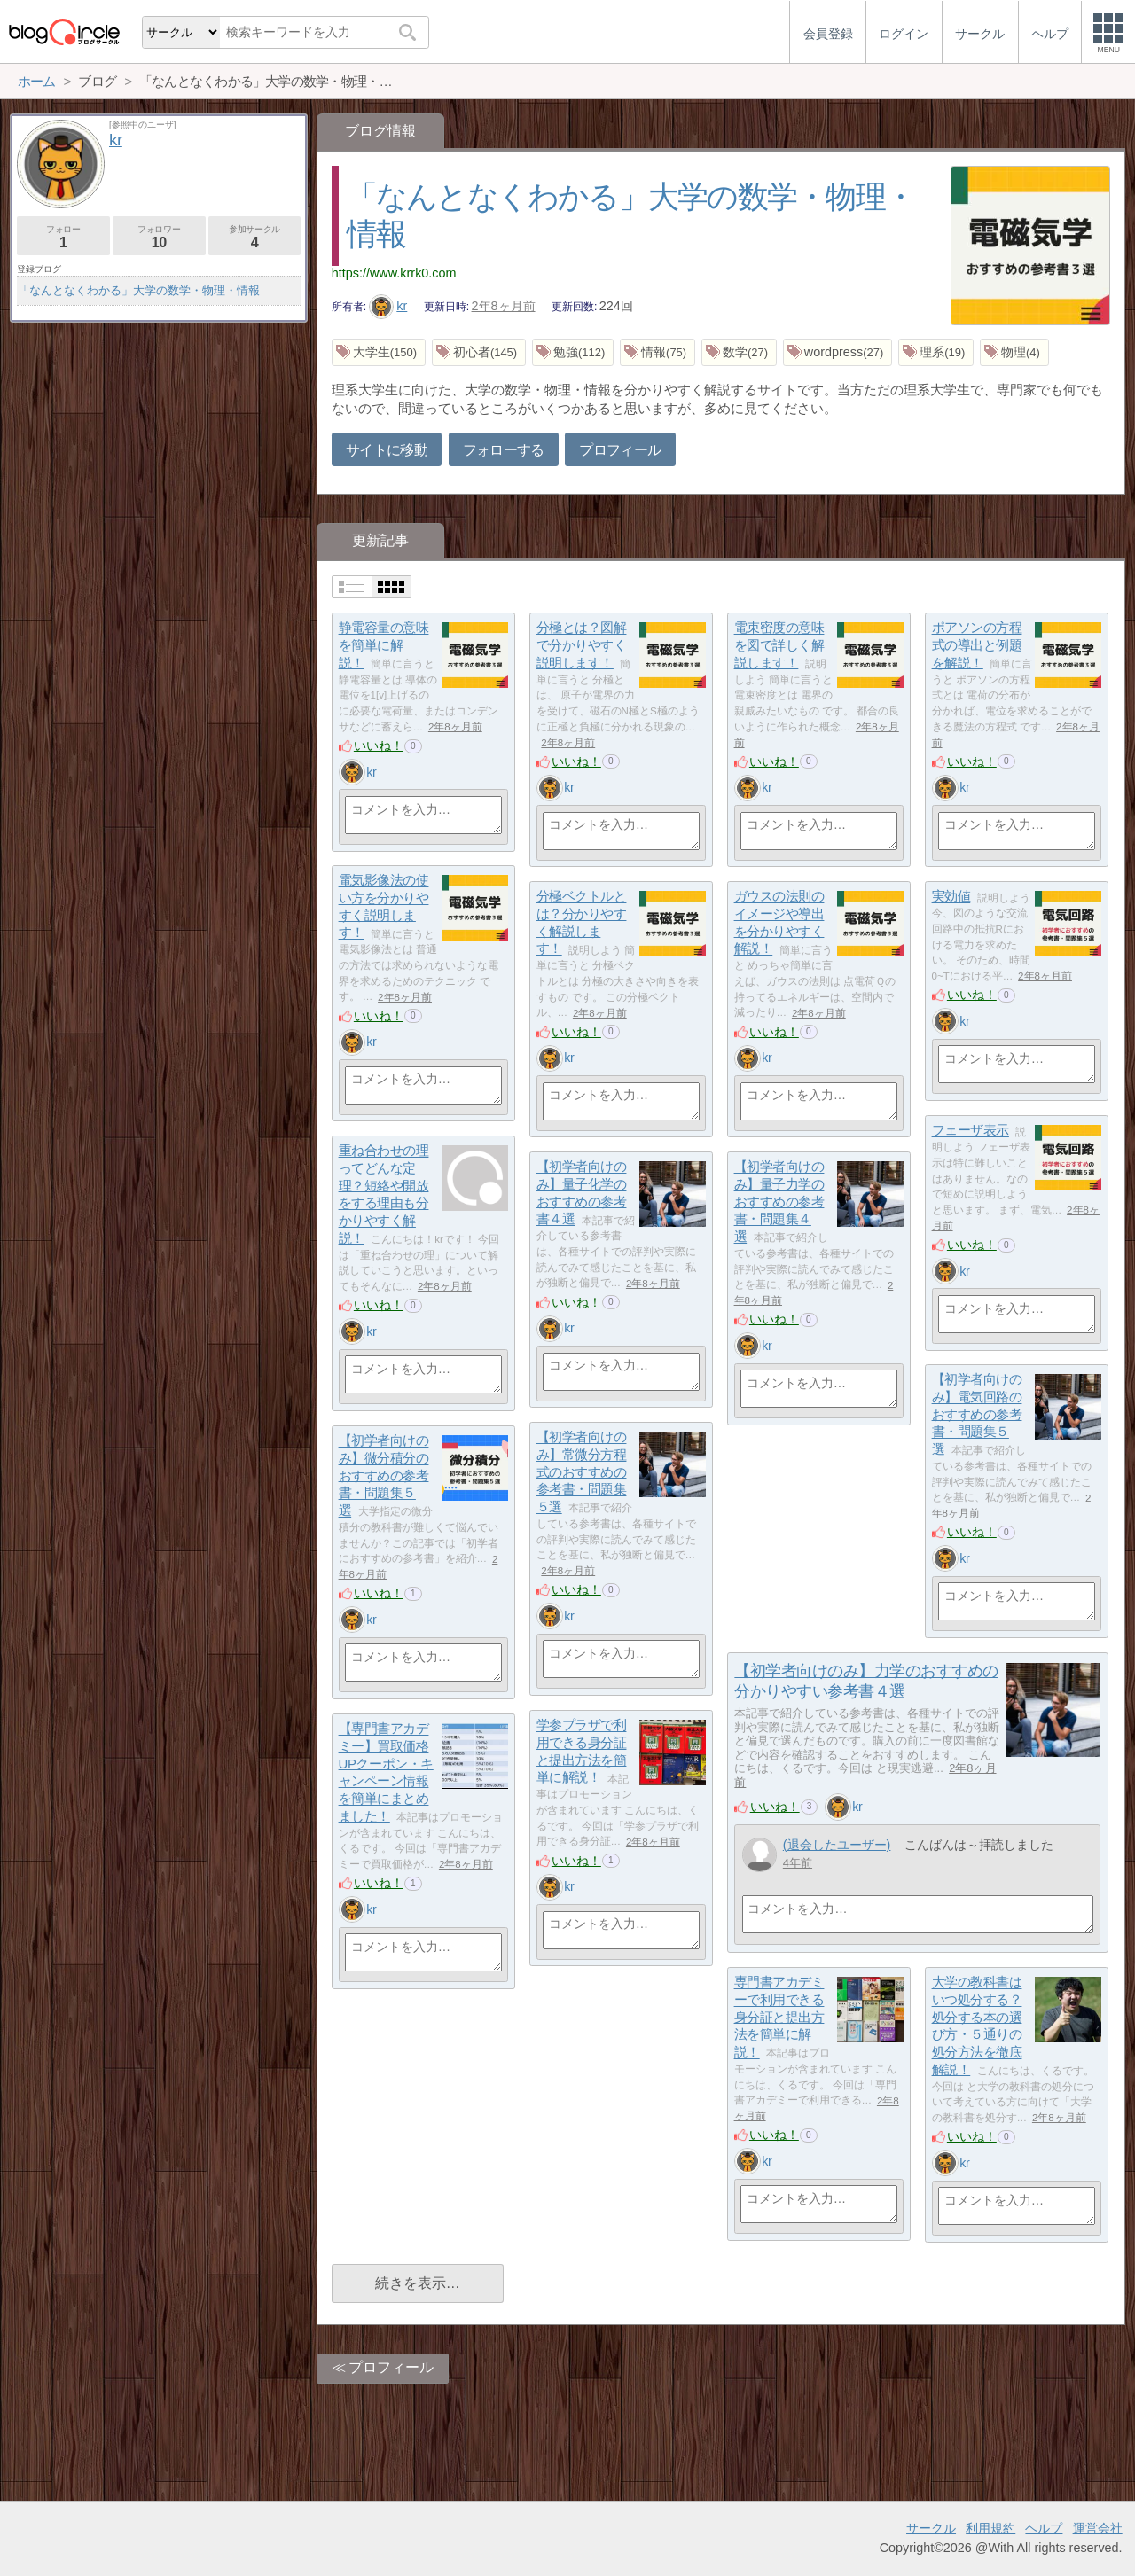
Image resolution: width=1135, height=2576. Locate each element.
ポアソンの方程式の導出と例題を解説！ (977, 645)
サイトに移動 (386, 449)
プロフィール (620, 449)
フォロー (63, 237)
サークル (931, 2528)
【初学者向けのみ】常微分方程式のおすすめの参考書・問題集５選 (581, 1472)
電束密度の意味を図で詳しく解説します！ (779, 645)
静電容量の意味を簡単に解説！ (384, 645)
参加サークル (254, 237)
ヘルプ (1043, 2528)
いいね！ (378, 745)
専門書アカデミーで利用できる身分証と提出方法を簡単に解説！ (779, 2017)
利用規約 (990, 2528)
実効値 (951, 896)
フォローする (503, 449)
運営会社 (1098, 2528)
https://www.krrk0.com (394, 273)
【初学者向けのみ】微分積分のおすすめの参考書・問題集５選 (384, 1475)
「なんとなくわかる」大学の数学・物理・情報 (139, 290)
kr (388, 306)
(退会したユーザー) (837, 1845)
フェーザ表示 (970, 1130)
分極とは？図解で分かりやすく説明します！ (581, 645)
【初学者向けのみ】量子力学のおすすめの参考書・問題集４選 (779, 1202)
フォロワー (159, 237)
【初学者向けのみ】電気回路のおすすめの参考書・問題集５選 (977, 1414)
